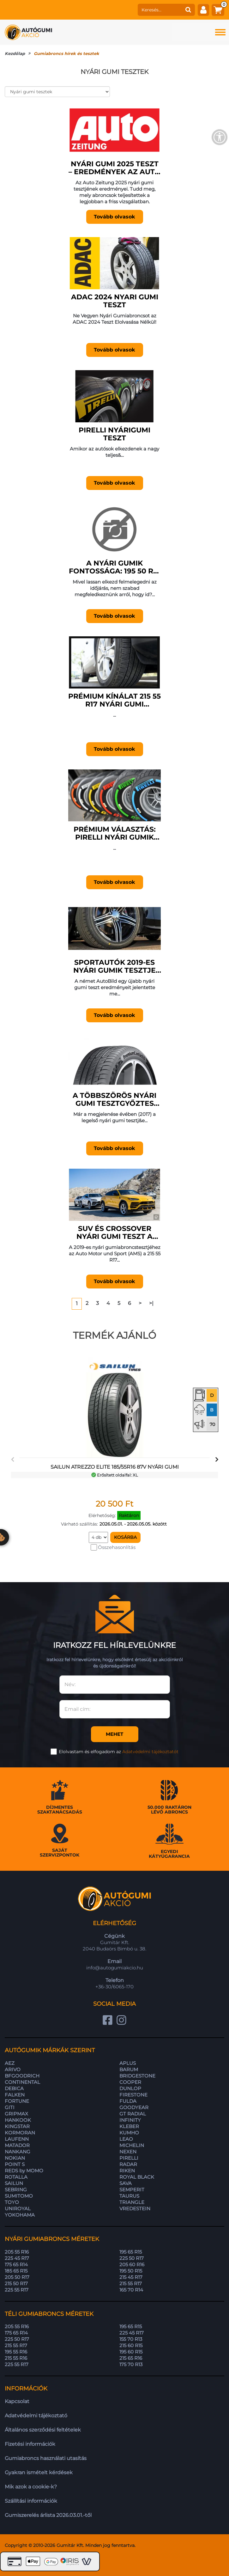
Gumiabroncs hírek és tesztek (66, 53)
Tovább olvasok (114, 217)
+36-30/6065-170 (114, 1987)
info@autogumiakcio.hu (114, 1968)
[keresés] (160, 10)
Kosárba (125, 1537)
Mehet (114, 1734)
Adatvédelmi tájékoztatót (150, 1751)
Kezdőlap (15, 53)
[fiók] (203, 10)
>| (151, 1303)
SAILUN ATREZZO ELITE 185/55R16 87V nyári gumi (115, 1467)
